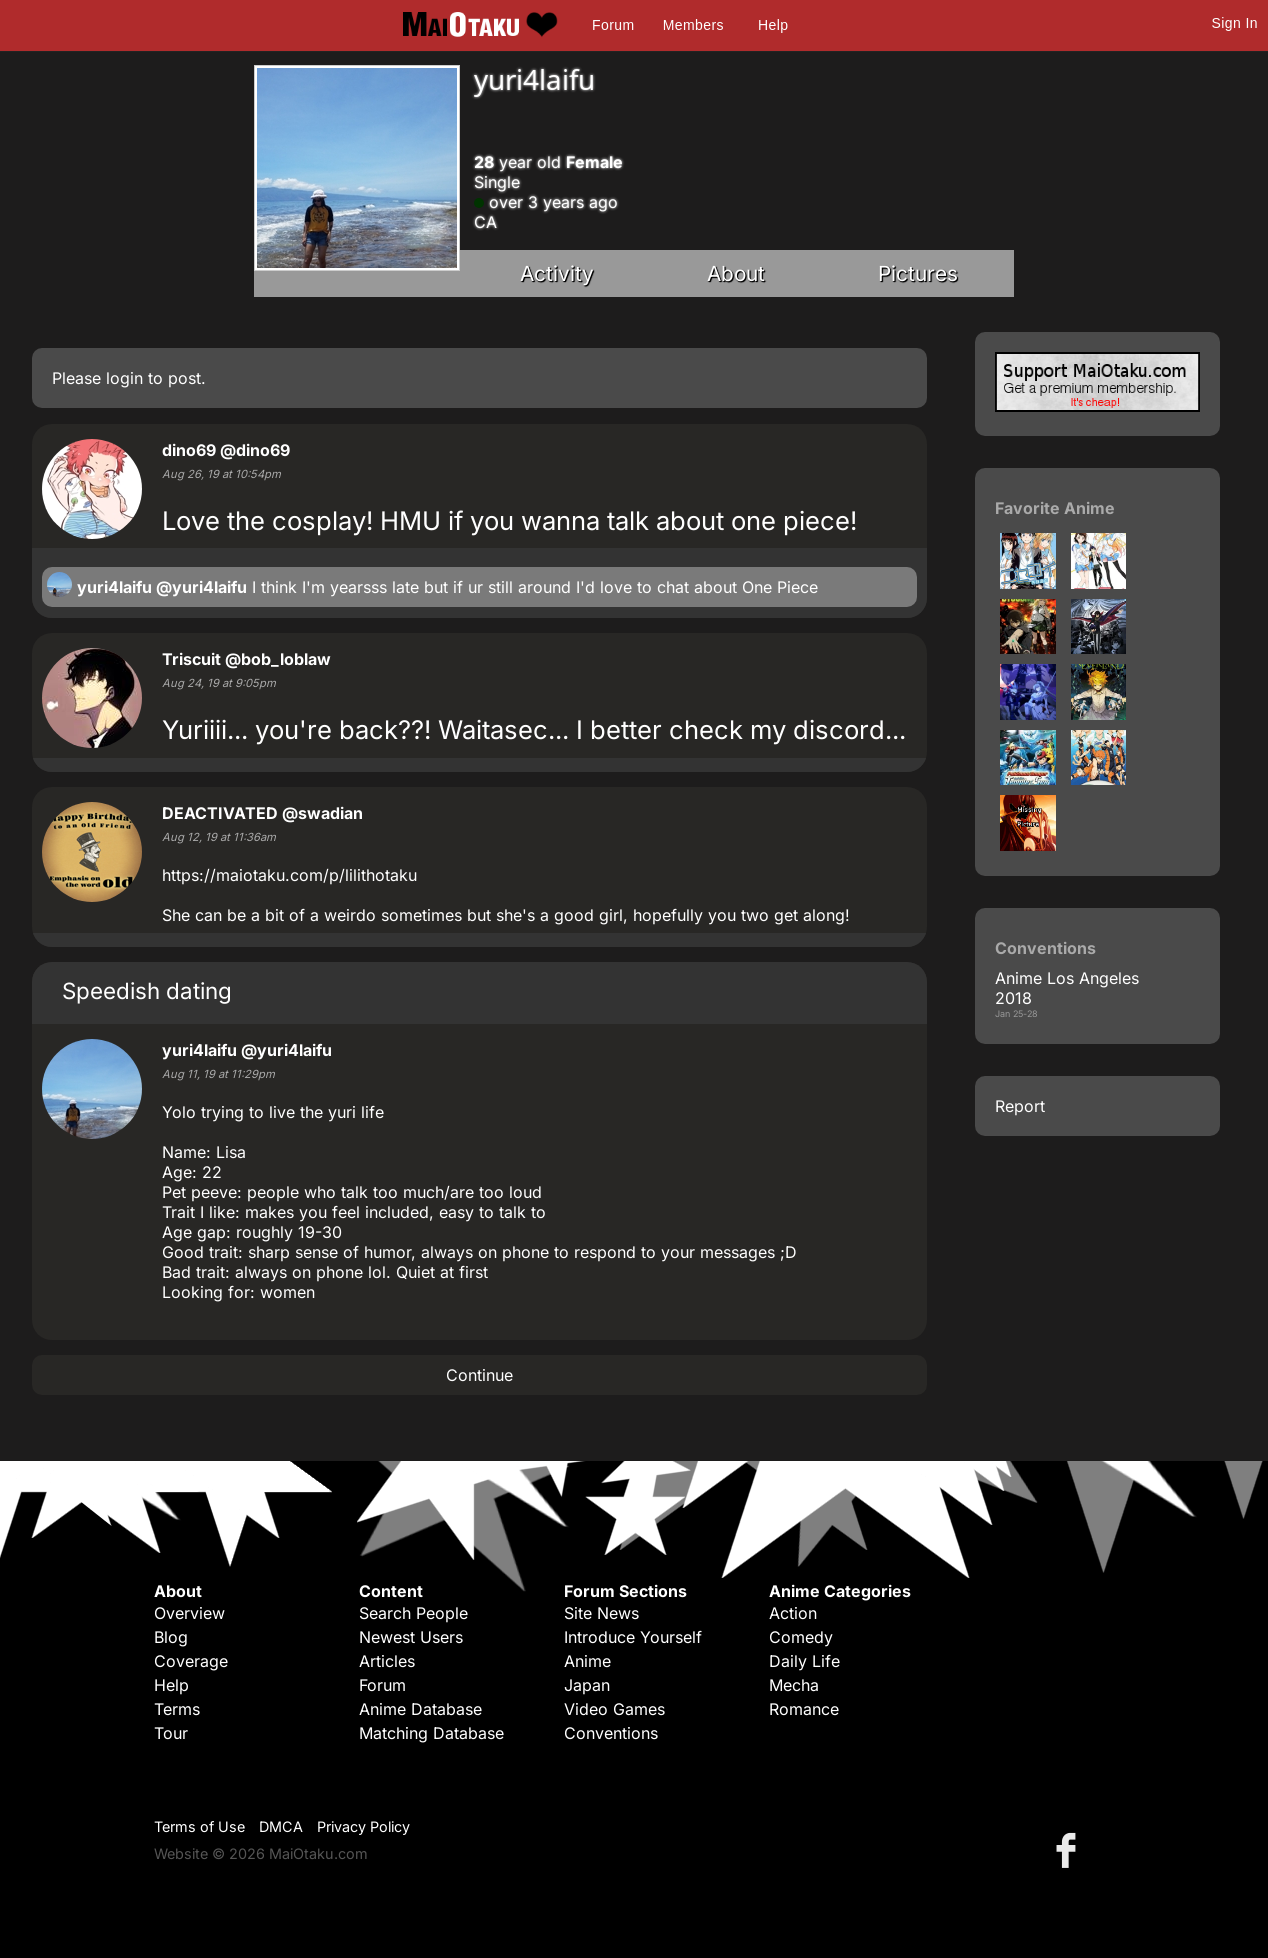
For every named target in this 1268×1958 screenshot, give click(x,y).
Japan (587, 1685)
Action (793, 1613)
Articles (387, 1661)
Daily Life (804, 1661)
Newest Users (411, 1637)
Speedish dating (147, 990)
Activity (557, 273)
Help (773, 25)
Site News (601, 1613)
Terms (177, 1709)
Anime (587, 1661)
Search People (413, 1613)
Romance (804, 1709)
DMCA (281, 1826)
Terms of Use (199, 1826)
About (736, 273)
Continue (479, 1375)
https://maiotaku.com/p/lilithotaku (289, 875)
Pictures (918, 273)
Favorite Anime (1055, 508)
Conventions (611, 1733)
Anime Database (420, 1709)
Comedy (801, 1637)
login (124, 378)
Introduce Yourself (633, 1637)
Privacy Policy (363, 1826)
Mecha (794, 1685)
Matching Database (431, 1733)
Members (693, 25)
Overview (189, 1613)
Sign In (1235, 23)
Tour (171, 1733)
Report (1020, 1106)
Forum (613, 25)
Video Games (614, 1709)
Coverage (191, 1661)
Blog (171, 1637)
